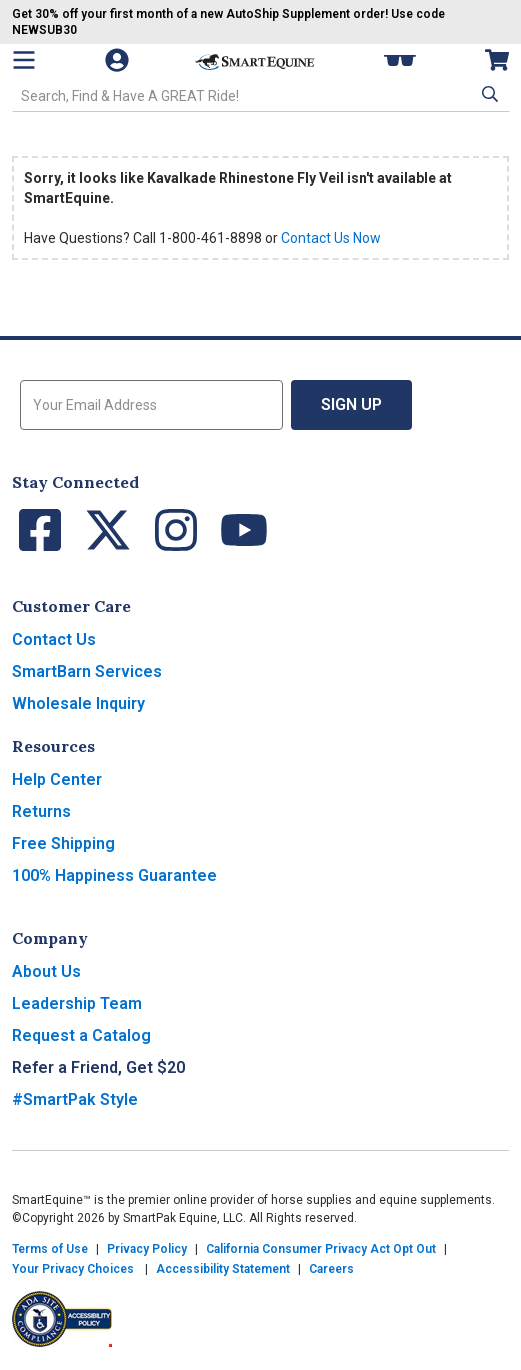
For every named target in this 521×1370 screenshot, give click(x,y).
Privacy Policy (147, 1249)
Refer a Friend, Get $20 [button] (98, 1067)
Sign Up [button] (351, 404)
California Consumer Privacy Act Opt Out (321, 1249)
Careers (331, 1269)
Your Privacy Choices (73, 1269)
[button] (488, 94)
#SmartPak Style (75, 1099)
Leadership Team (77, 1003)
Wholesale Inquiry (78, 703)
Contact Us (54, 639)
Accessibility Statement (223, 1269)
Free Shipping (63, 843)
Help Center (57, 779)
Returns (41, 811)
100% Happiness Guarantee (114, 875)
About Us (46, 971)
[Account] (119, 60)
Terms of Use (50, 1249)
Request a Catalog (81, 1035)
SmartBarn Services (87, 671)
